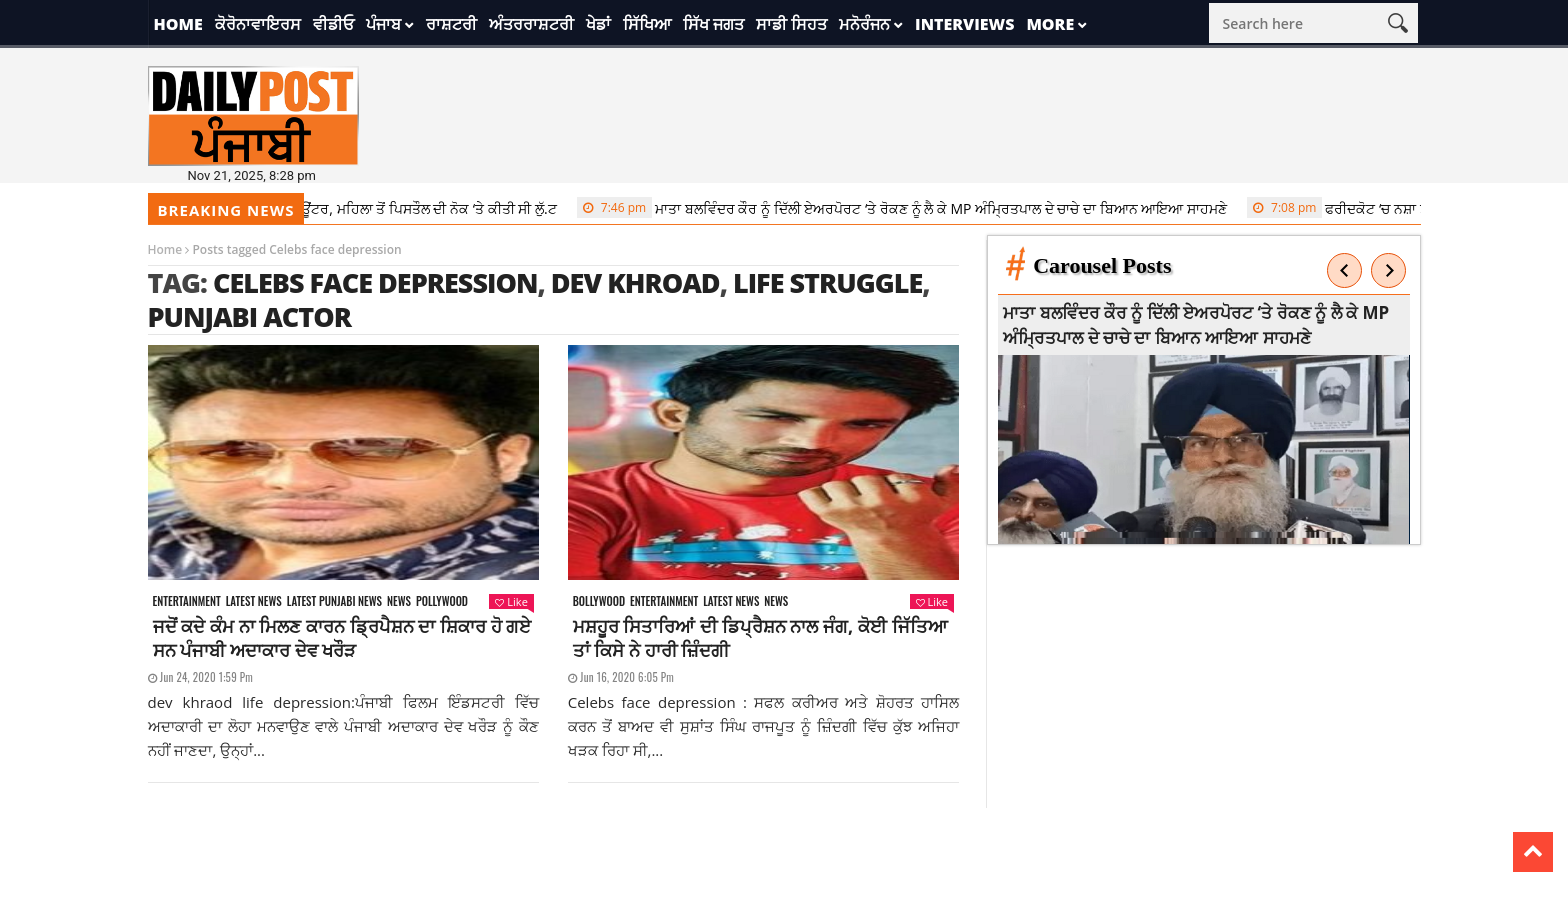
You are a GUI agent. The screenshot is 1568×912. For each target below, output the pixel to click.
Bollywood (599, 601)
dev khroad (635, 282)
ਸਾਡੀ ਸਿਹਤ (791, 24)
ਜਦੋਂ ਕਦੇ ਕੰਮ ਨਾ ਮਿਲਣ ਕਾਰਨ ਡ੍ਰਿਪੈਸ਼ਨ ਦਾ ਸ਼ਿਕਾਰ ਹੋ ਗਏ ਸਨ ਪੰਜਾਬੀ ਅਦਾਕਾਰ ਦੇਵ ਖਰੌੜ (342, 638)
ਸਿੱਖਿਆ (647, 24)
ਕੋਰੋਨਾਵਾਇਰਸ (258, 24)
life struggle (827, 282)
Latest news (254, 601)
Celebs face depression (375, 282)
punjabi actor (250, 316)
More (1050, 24)
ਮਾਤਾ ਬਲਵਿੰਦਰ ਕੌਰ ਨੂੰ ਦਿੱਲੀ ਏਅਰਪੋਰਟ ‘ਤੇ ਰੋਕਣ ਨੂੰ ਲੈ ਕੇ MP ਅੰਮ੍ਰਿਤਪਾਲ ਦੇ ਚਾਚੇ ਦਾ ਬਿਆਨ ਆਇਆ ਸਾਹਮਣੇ (910, 208)
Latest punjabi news (334, 601)
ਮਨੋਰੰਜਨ (864, 24)
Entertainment (187, 601)
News (399, 601)
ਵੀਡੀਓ (333, 24)
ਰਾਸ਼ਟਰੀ (451, 24)
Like (511, 601)
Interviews (964, 24)
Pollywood (442, 601)
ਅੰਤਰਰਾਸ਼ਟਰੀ (531, 24)
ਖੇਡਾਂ (598, 24)
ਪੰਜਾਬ (383, 24)
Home (178, 24)
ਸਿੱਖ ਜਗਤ (713, 24)
